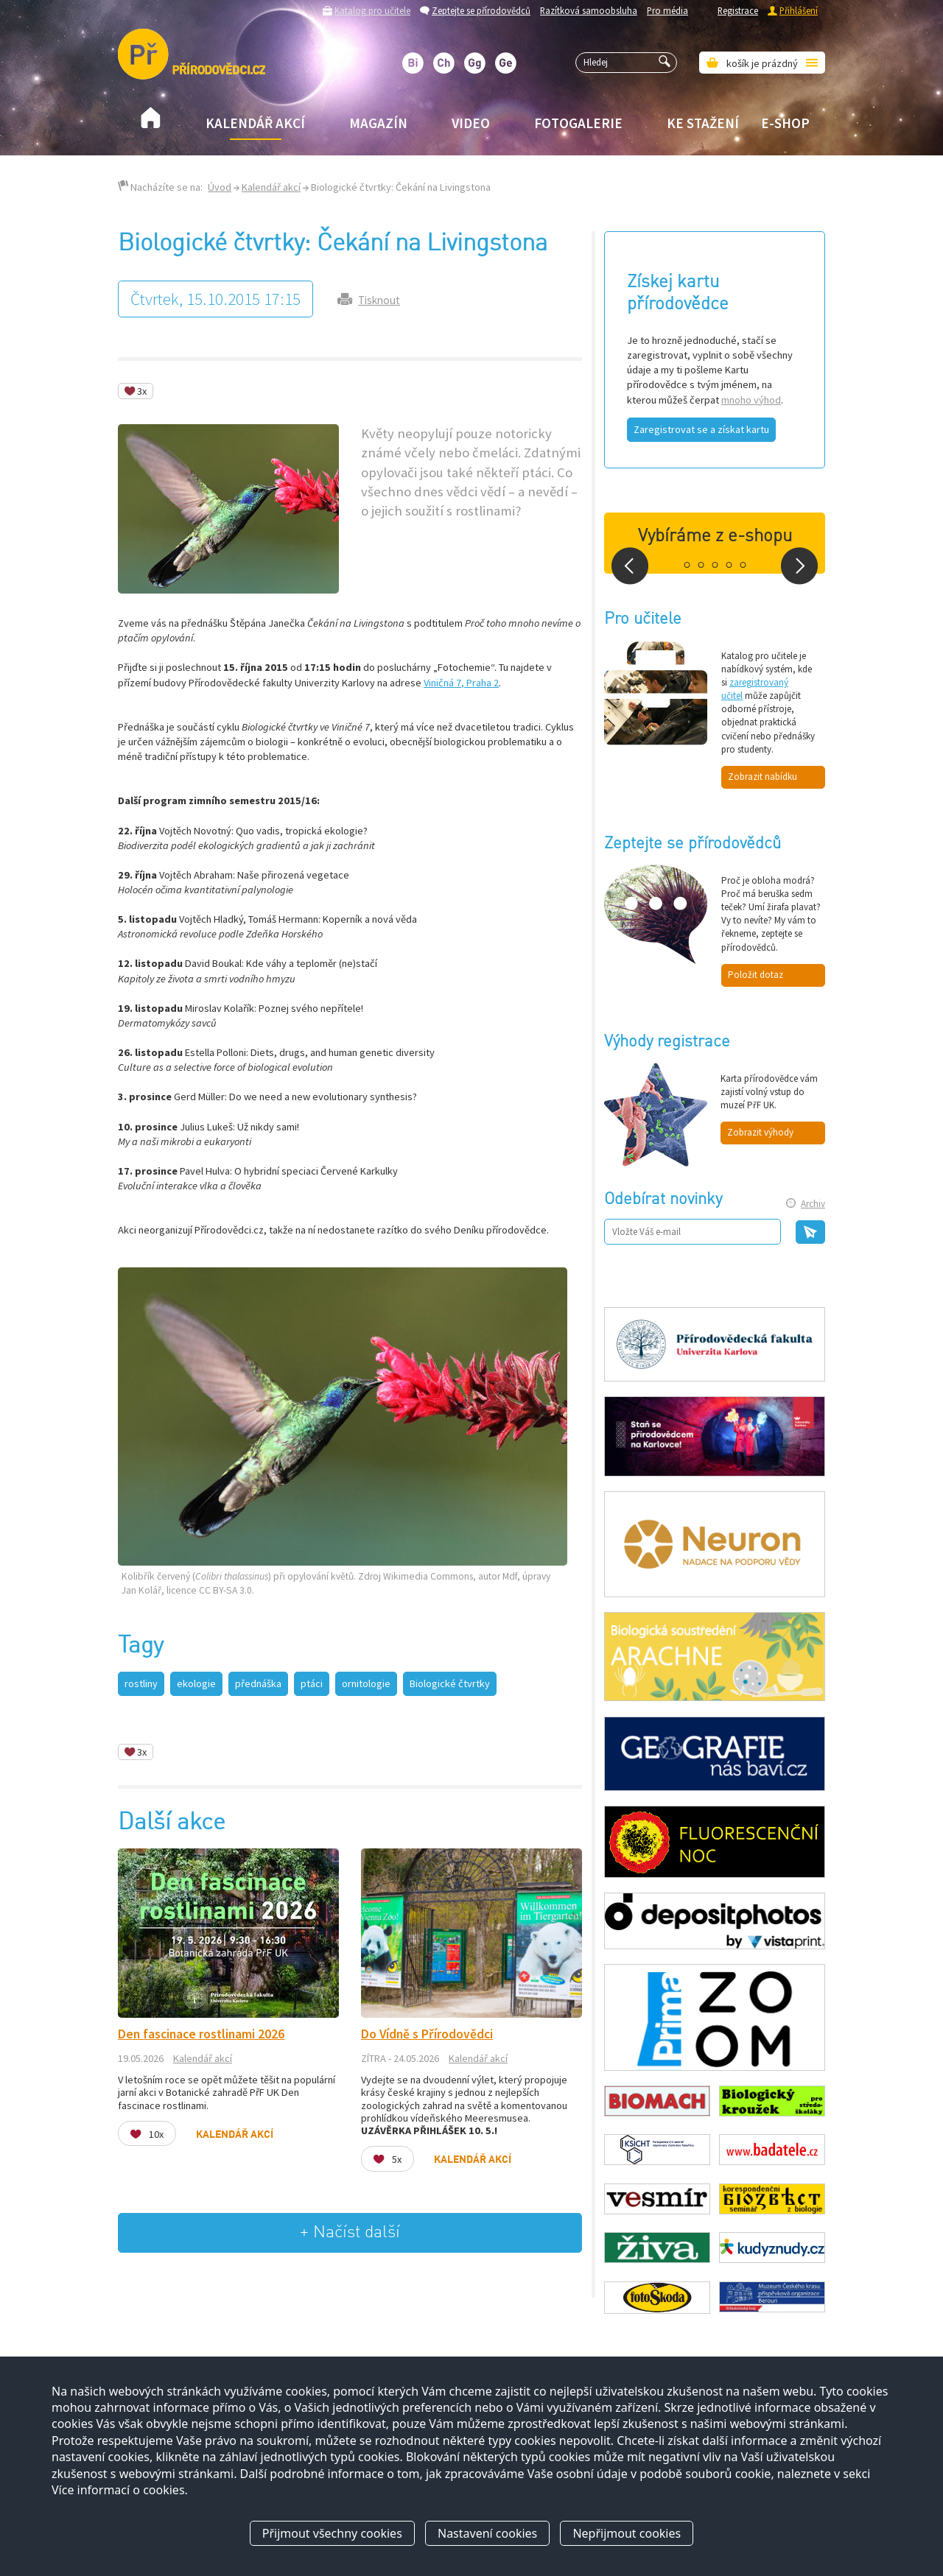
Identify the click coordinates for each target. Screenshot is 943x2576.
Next (799, 566)
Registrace (738, 10)
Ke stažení (703, 123)
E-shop (785, 123)
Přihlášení (798, 10)
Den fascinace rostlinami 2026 (201, 2034)
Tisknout (379, 300)
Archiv (813, 1203)
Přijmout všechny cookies (332, 2534)
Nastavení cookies (487, 2534)
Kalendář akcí (255, 123)
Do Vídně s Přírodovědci (427, 2034)
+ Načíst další (350, 2232)
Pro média (667, 10)
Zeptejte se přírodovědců (481, 10)
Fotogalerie (578, 123)
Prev (629, 566)
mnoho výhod (751, 400)
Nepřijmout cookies (626, 2534)
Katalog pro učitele (372, 10)
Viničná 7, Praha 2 (461, 682)
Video (471, 123)
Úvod (219, 187)
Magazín (378, 123)
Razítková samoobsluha (588, 10)
